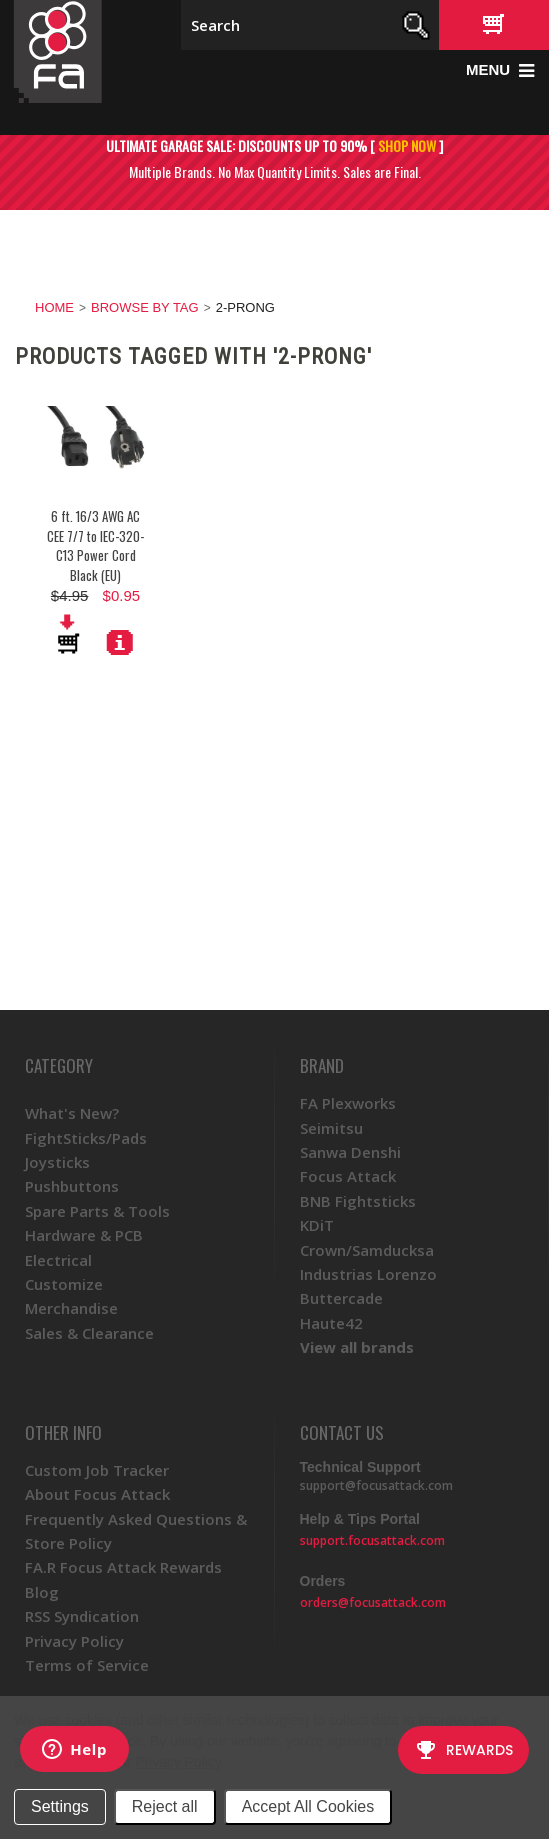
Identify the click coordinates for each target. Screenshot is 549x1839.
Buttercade (341, 1298)
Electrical (58, 1260)
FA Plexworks (348, 1103)
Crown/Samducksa (367, 1250)
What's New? (72, 1113)
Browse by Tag (145, 307)
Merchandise (71, 1308)
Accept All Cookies (308, 1806)
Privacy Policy (177, 1762)
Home (54, 307)
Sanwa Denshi (350, 1152)
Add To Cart (70, 634)
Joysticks (57, 1162)
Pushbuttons (72, 1186)
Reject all (165, 1806)
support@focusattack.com (376, 1485)
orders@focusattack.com (373, 1602)
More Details (120, 642)
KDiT (317, 1225)
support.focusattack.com (372, 1540)
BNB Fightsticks (358, 1201)
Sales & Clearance (89, 1333)
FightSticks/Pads (86, 1138)
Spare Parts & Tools (97, 1211)
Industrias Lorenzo (368, 1274)
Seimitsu (331, 1128)
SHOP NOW (407, 145)
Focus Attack (348, 1176)
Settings (60, 1806)
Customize (64, 1284)
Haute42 (331, 1323)
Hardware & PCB (84, 1235)
